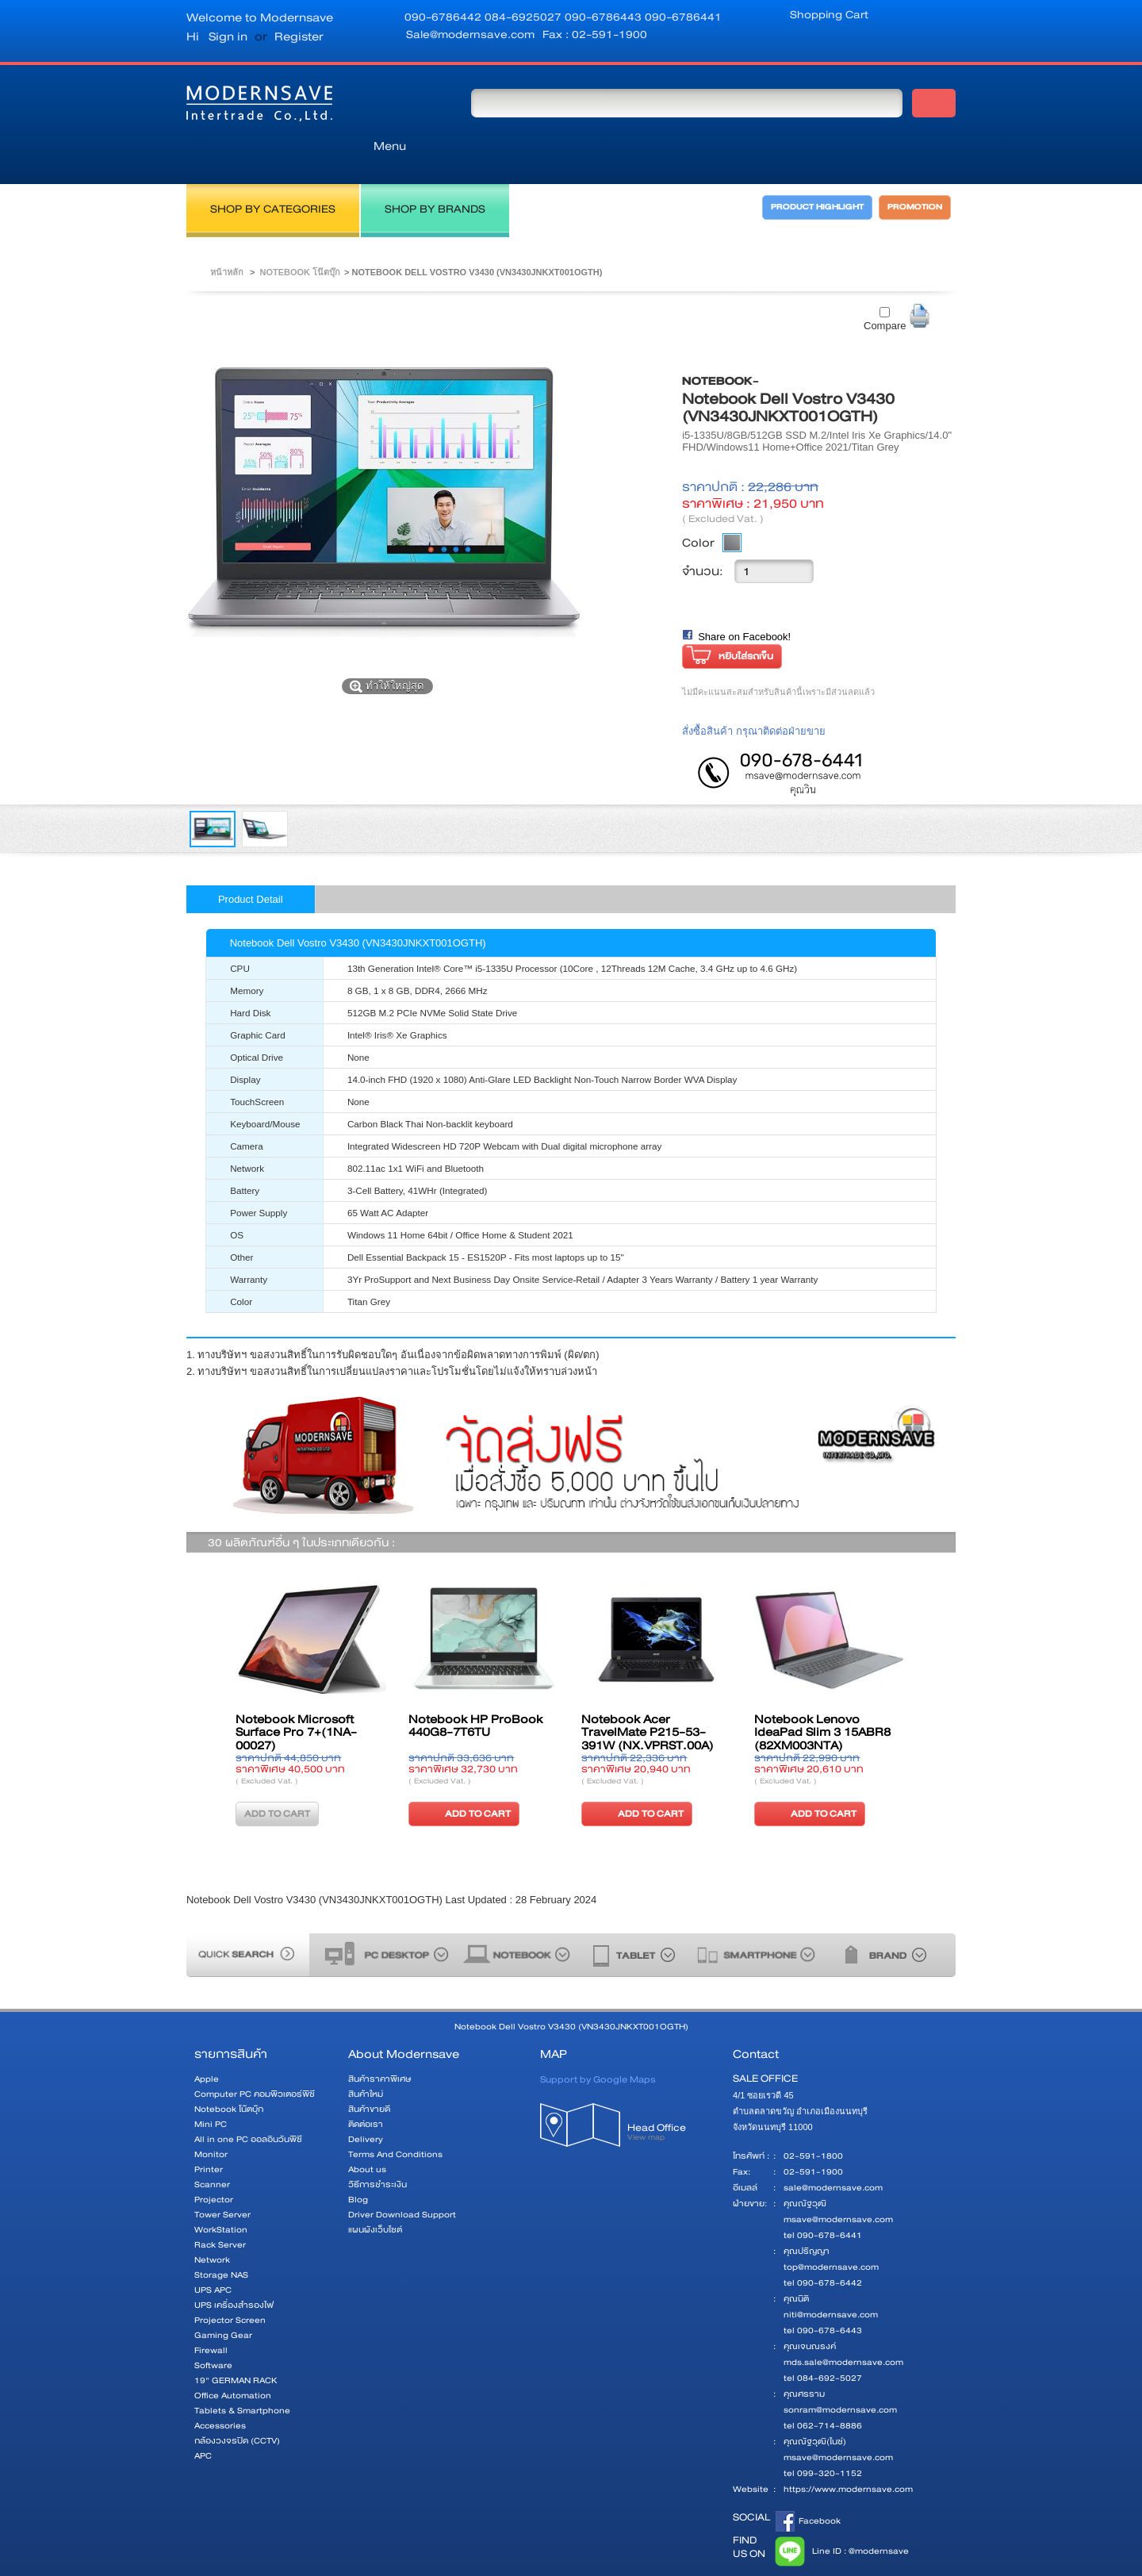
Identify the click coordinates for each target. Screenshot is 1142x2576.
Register (299, 36)
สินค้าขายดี (369, 2073)
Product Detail (250, 864)
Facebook (808, 2485)
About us (367, 2133)
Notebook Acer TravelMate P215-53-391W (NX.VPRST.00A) (647, 1697)
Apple (206, 2043)
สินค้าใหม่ (365, 2058)
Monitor (211, 2118)
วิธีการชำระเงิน (377, 2149)
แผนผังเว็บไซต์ (375, 2194)
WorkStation (220, 2194)
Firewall (211, 2314)
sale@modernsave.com (833, 2152)
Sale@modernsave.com (470, 34)
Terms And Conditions (395, 2118)
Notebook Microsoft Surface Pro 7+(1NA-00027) (296, 1697)
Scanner (212, 2149)
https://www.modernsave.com (848, 2453)
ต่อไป (933, 1679)
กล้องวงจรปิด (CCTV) (237, 2405)
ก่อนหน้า (208, 1679)
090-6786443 (605, 16)
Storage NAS (221, 2239)
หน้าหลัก (226, 236)
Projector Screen (230, 2284)
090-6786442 (444, 16)
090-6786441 (683, 16)
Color (698, 506)
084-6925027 (525, 16)
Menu (400, 102)
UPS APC (213, 2254)
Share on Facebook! (744, 601)
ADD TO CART (462, 1777)
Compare (885, 290)
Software (213, 2329)
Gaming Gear (223, 2299)
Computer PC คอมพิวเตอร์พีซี (254, 2058)
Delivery (365, 2103)
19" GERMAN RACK (236, 2344)
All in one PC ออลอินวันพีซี (248, 2103)
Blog (358, 2164)
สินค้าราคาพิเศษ (379, 2043)
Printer (208, 2133)
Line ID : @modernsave (839, 2516)
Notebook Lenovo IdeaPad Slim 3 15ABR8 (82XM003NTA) (822, 1697)
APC (203, 2420)
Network (212, 2224)
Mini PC (210, 2088)
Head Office (672, 2101)
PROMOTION (917, 176)
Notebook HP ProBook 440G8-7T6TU (475, 1690)
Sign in (228, 36)
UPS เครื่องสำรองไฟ (234, 2269)
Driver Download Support (402, 2179)
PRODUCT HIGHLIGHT (804, 176)
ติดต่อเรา (365, 2088)
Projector (213, 2164)
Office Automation (232, 2360)
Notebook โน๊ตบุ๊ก (299, 236)
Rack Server (220, 2209)
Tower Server (222, 2179)
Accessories (220, 2390)
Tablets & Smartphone (242, 2375)
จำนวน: (702, 535)
